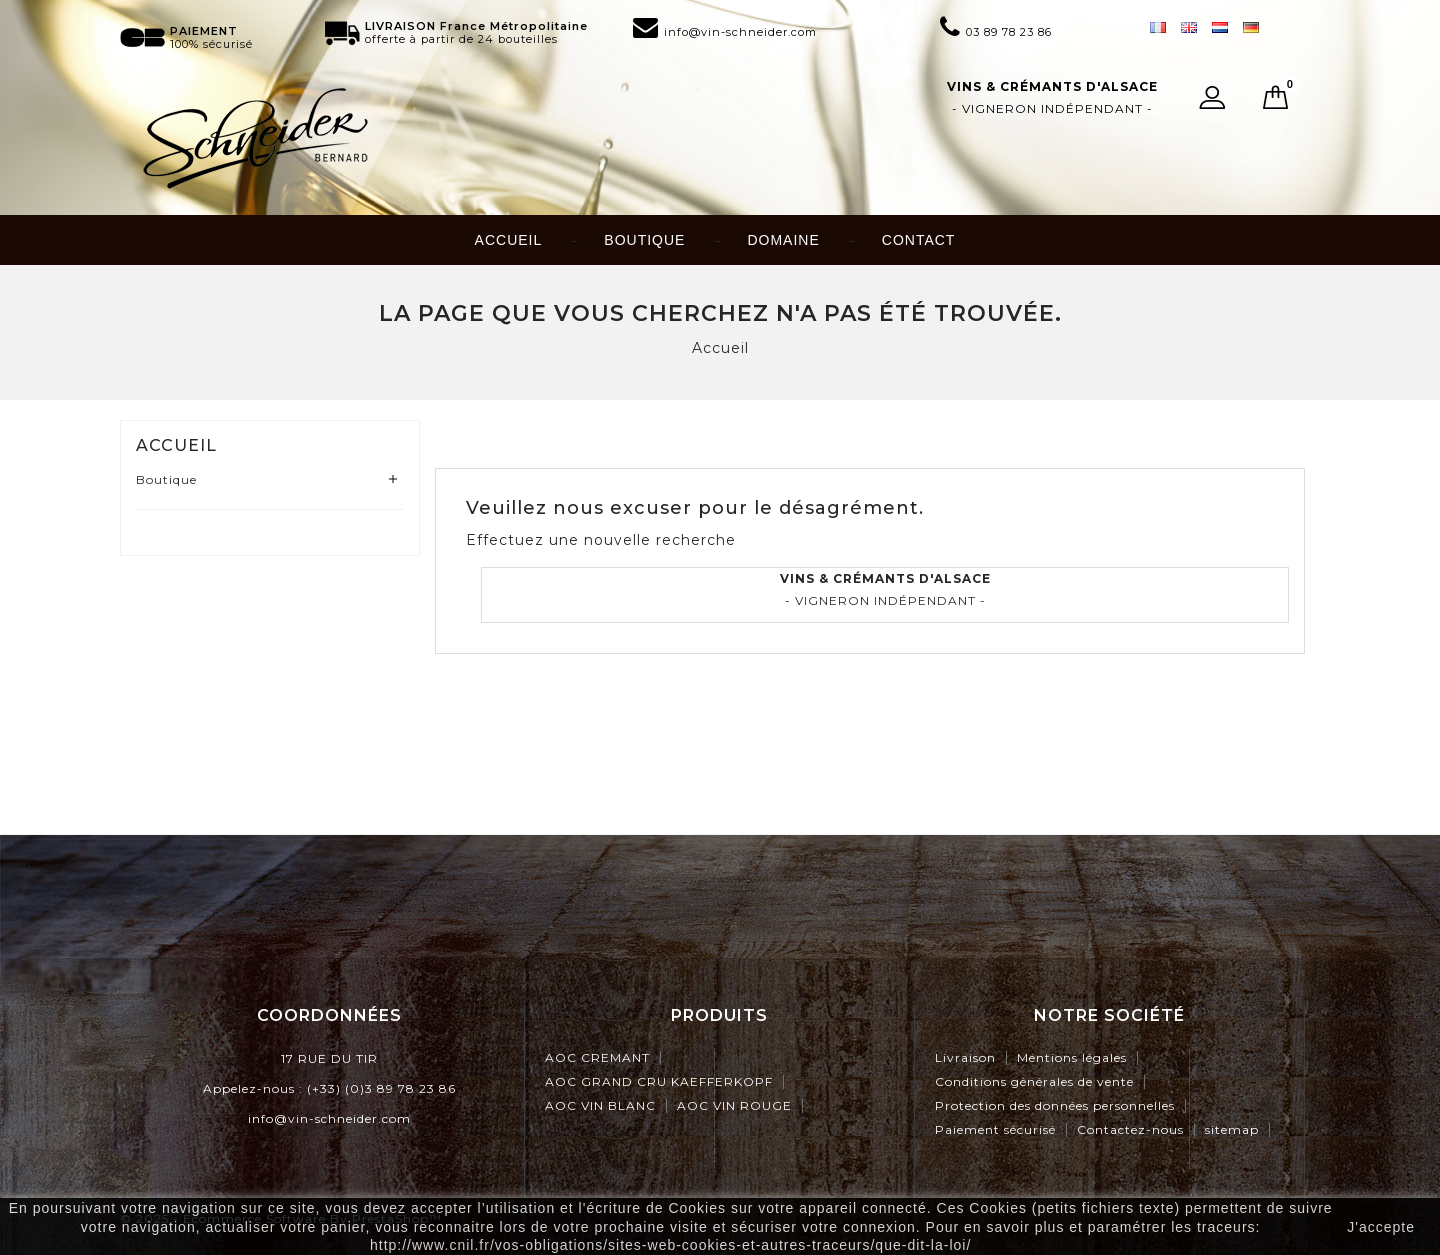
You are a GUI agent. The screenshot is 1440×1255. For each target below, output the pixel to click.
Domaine (783, 240)
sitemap (1232, 1129)
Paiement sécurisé (995, 1129)
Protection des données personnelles (1055, 1105)
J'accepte (1381, 1227)
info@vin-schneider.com (329, 1118)
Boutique (644, 240)
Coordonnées (329, 1015)
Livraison (965, 1057)
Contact (919, 240)
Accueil (509, 240)
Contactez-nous (1130, 1129)
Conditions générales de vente (1034, 1081)
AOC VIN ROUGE (734, 1105)
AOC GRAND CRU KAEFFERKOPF (659, 1081)
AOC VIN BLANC (600, 1105)
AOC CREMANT (597, 1057)
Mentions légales (1072, 1057)
